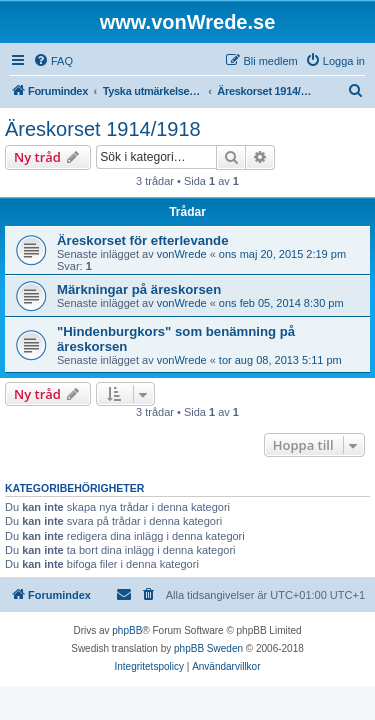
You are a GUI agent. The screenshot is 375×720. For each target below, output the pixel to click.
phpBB (127, 630)
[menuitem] (53, 61)
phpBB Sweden (208, 648)
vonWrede (182, 254)
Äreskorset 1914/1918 (103, 129)
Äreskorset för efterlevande (143, 240)
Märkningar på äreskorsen (139, 289)
